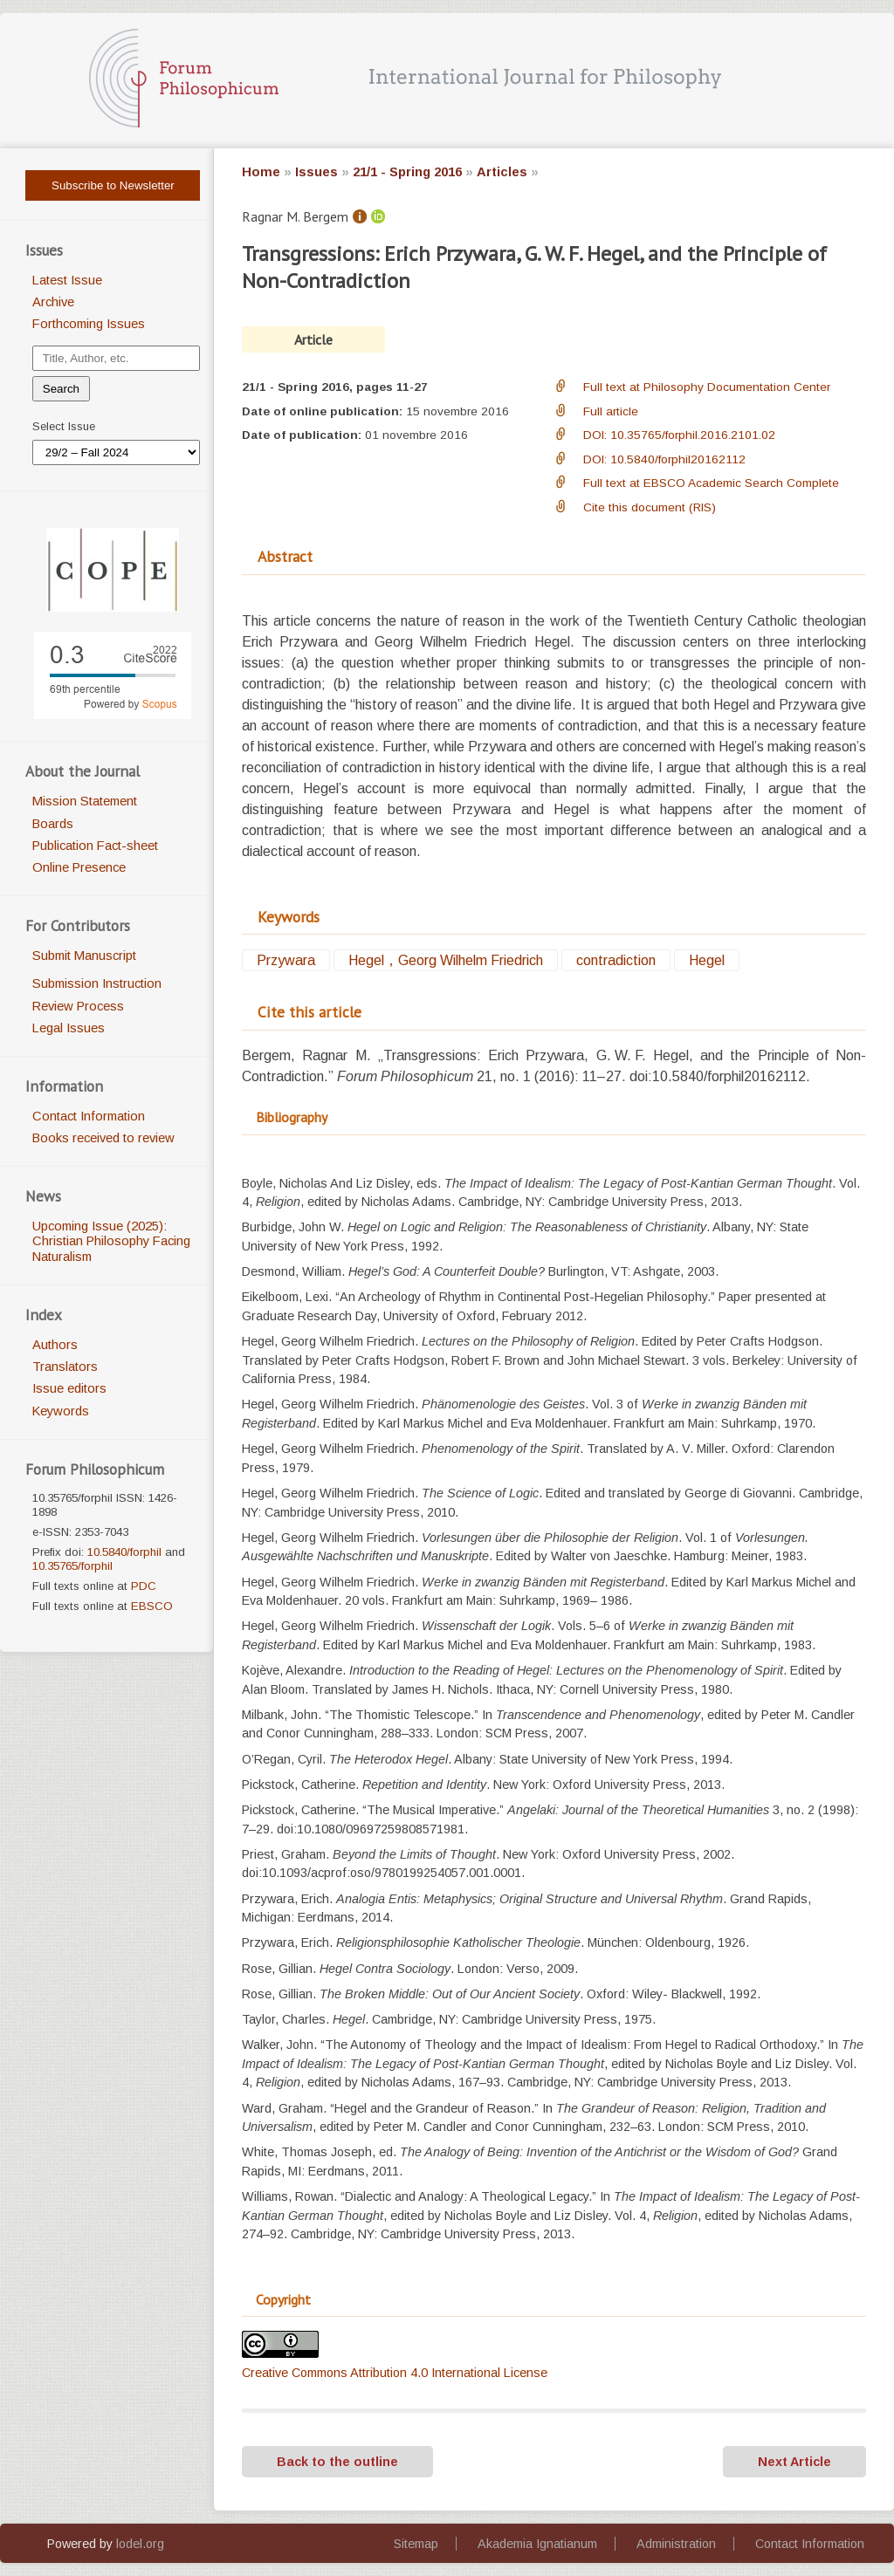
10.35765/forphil (72, 1565)
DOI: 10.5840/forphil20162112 (664, 459)
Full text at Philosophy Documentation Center (706, 387)
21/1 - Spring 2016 (407, 172)
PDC (143, 1586)
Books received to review (103, 1138)
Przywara (286, 960)
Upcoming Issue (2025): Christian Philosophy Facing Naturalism (111, 1241)
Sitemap (416, 2544)
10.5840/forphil (124, 1552)
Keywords (60, 1411)
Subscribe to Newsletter (113, 185)
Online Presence (79, 867)
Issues (316, 172)
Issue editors (69, 1388)
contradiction (616, 960)
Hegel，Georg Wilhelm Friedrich (445, 960)
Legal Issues (68, 1028)
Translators (65, 1367)
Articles (502, 172)
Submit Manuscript (84, 956)
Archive (53, 302)
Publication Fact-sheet (95, 846)
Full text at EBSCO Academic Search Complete (711, 483)
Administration (676, 2544)
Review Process (78, 1006)
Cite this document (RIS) (649, 507)
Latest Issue (67, 280)
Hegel (707, 960)
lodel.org (140, 2544)
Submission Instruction (97, 983)
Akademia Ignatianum (537, 2544)
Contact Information (88, 1116)
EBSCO (152, 1606)
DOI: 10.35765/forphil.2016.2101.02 (679, 435)
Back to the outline (337, 2462)
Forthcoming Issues (88, 324)
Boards (52, 824)
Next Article (794, 2462)
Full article (610, 411)
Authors (55, 1345)
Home (261, 172)
